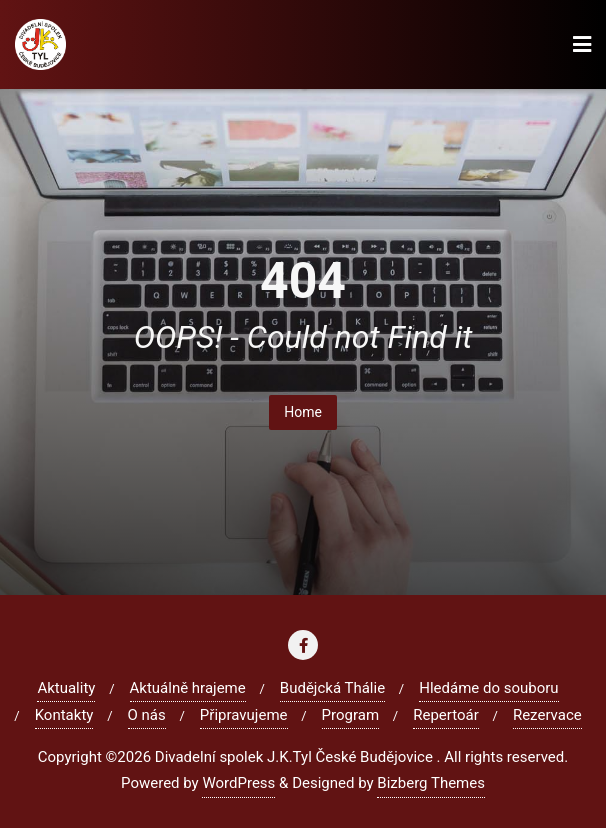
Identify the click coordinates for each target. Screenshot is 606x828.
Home (303, 412)
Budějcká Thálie (332, 688)
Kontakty (64, 715)
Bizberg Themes (431, 783)
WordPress (238, 783)
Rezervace (547, 715)
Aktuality (66, 688)
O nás (147, 715)
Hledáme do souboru (488, 688)
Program (350, 715)
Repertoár (446, 715)
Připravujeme (244, 715)
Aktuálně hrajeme (188, 688)
